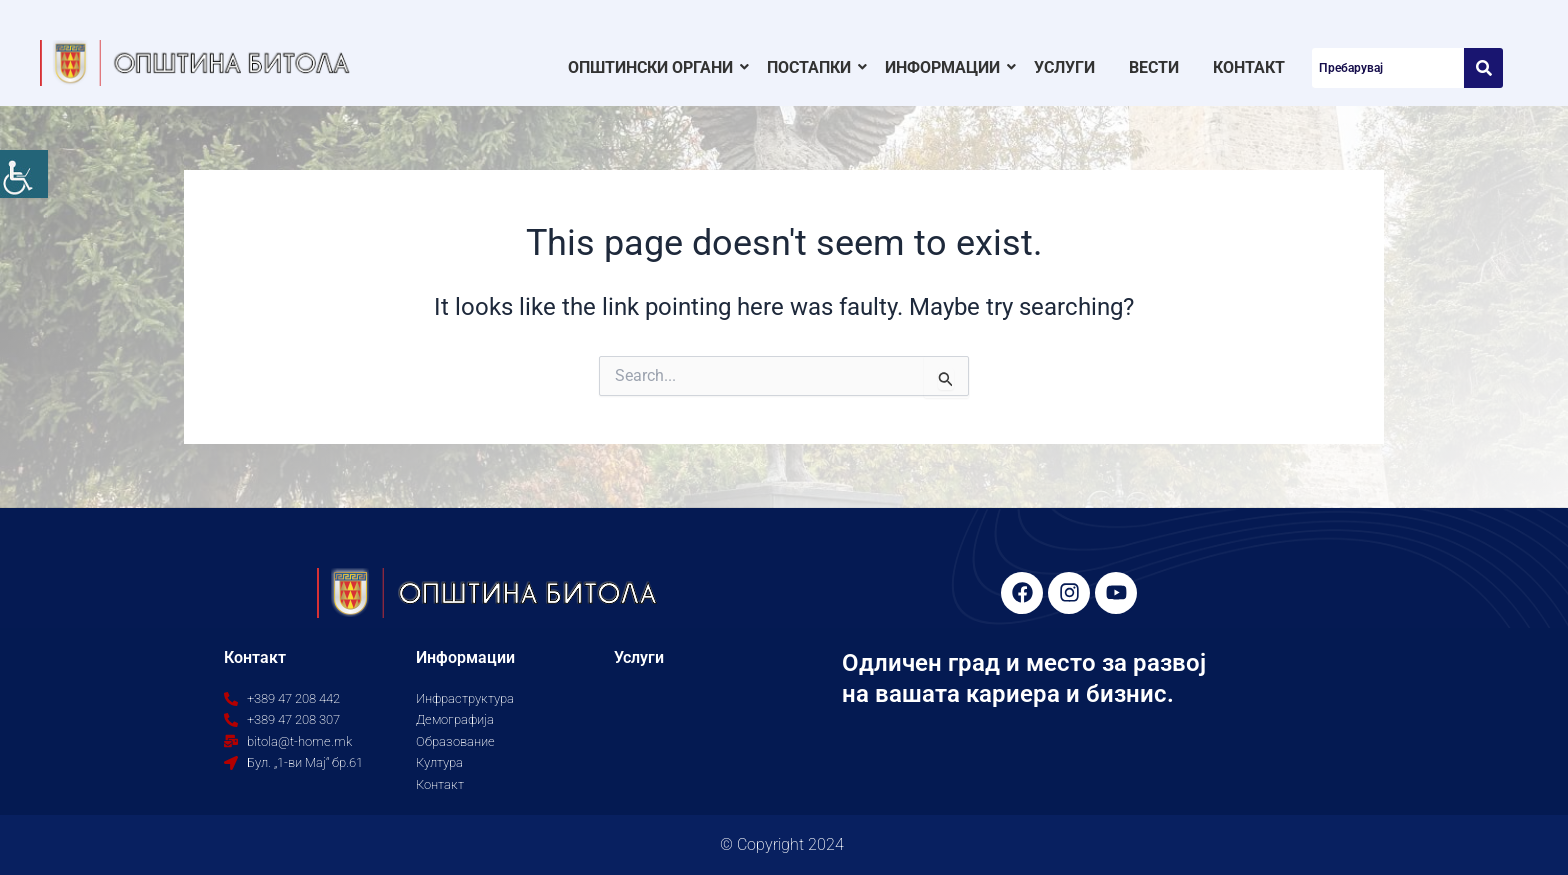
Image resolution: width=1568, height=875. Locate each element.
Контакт (1249, 67)
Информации (946, 67)
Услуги (1064, 67)
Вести (1154, 67)
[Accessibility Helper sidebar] (24, 174)
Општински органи (654, 67)
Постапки (812, 67)
